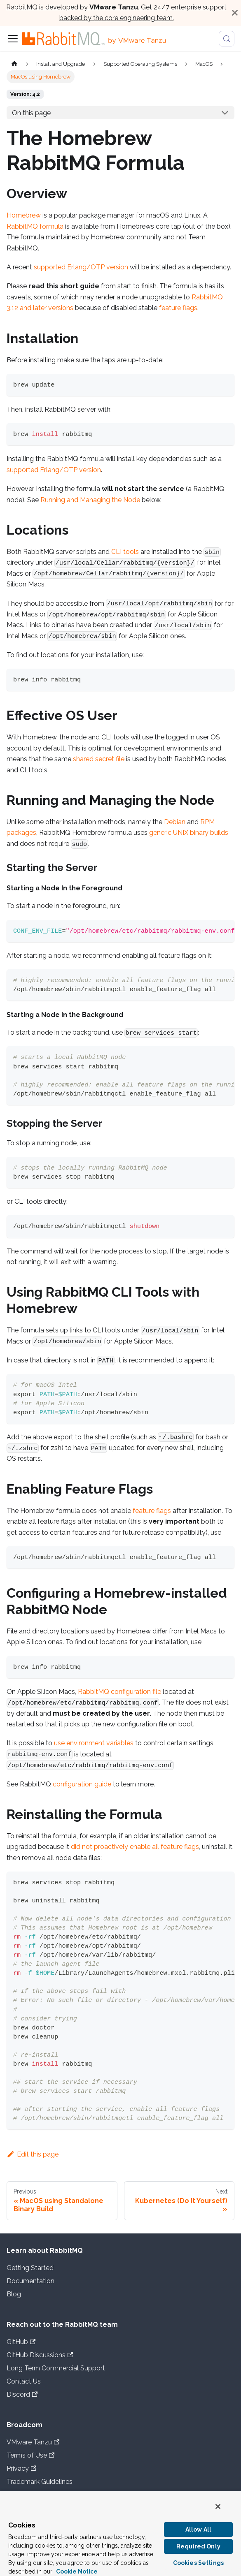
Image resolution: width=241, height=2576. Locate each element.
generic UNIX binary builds (188, 832)
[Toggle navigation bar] (13, 38)
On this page (31, 113)
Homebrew (24, 215)
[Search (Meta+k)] (226, 38)
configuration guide (82, 1784)
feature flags (178, 308)
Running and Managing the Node (90, 500)
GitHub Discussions (40, 2355)
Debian (174, 822)
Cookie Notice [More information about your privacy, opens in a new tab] (77, 2571)
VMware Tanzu (33, 2442)
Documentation (30, 2281)
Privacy (21, 2468)
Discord (22, 2394)
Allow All (198, 2529)
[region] (120, 2533)
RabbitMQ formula (35, 226)
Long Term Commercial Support (56, 2368)
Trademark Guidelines (40, 2482)
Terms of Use (30, 2455)
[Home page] (14, 64)
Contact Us (24, 2381)
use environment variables (93, 1743)
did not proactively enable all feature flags (135, 1847)
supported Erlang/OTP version (81, 267)
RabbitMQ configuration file (119, 1692)
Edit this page (32, 2154)
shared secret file (98, 759)
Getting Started (30, 2268)
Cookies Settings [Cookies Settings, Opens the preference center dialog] (198, 2563)
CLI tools (125, 552)
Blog (14, 2294)
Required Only (198, 2546)
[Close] (235, 13)
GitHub (21, 2342)
